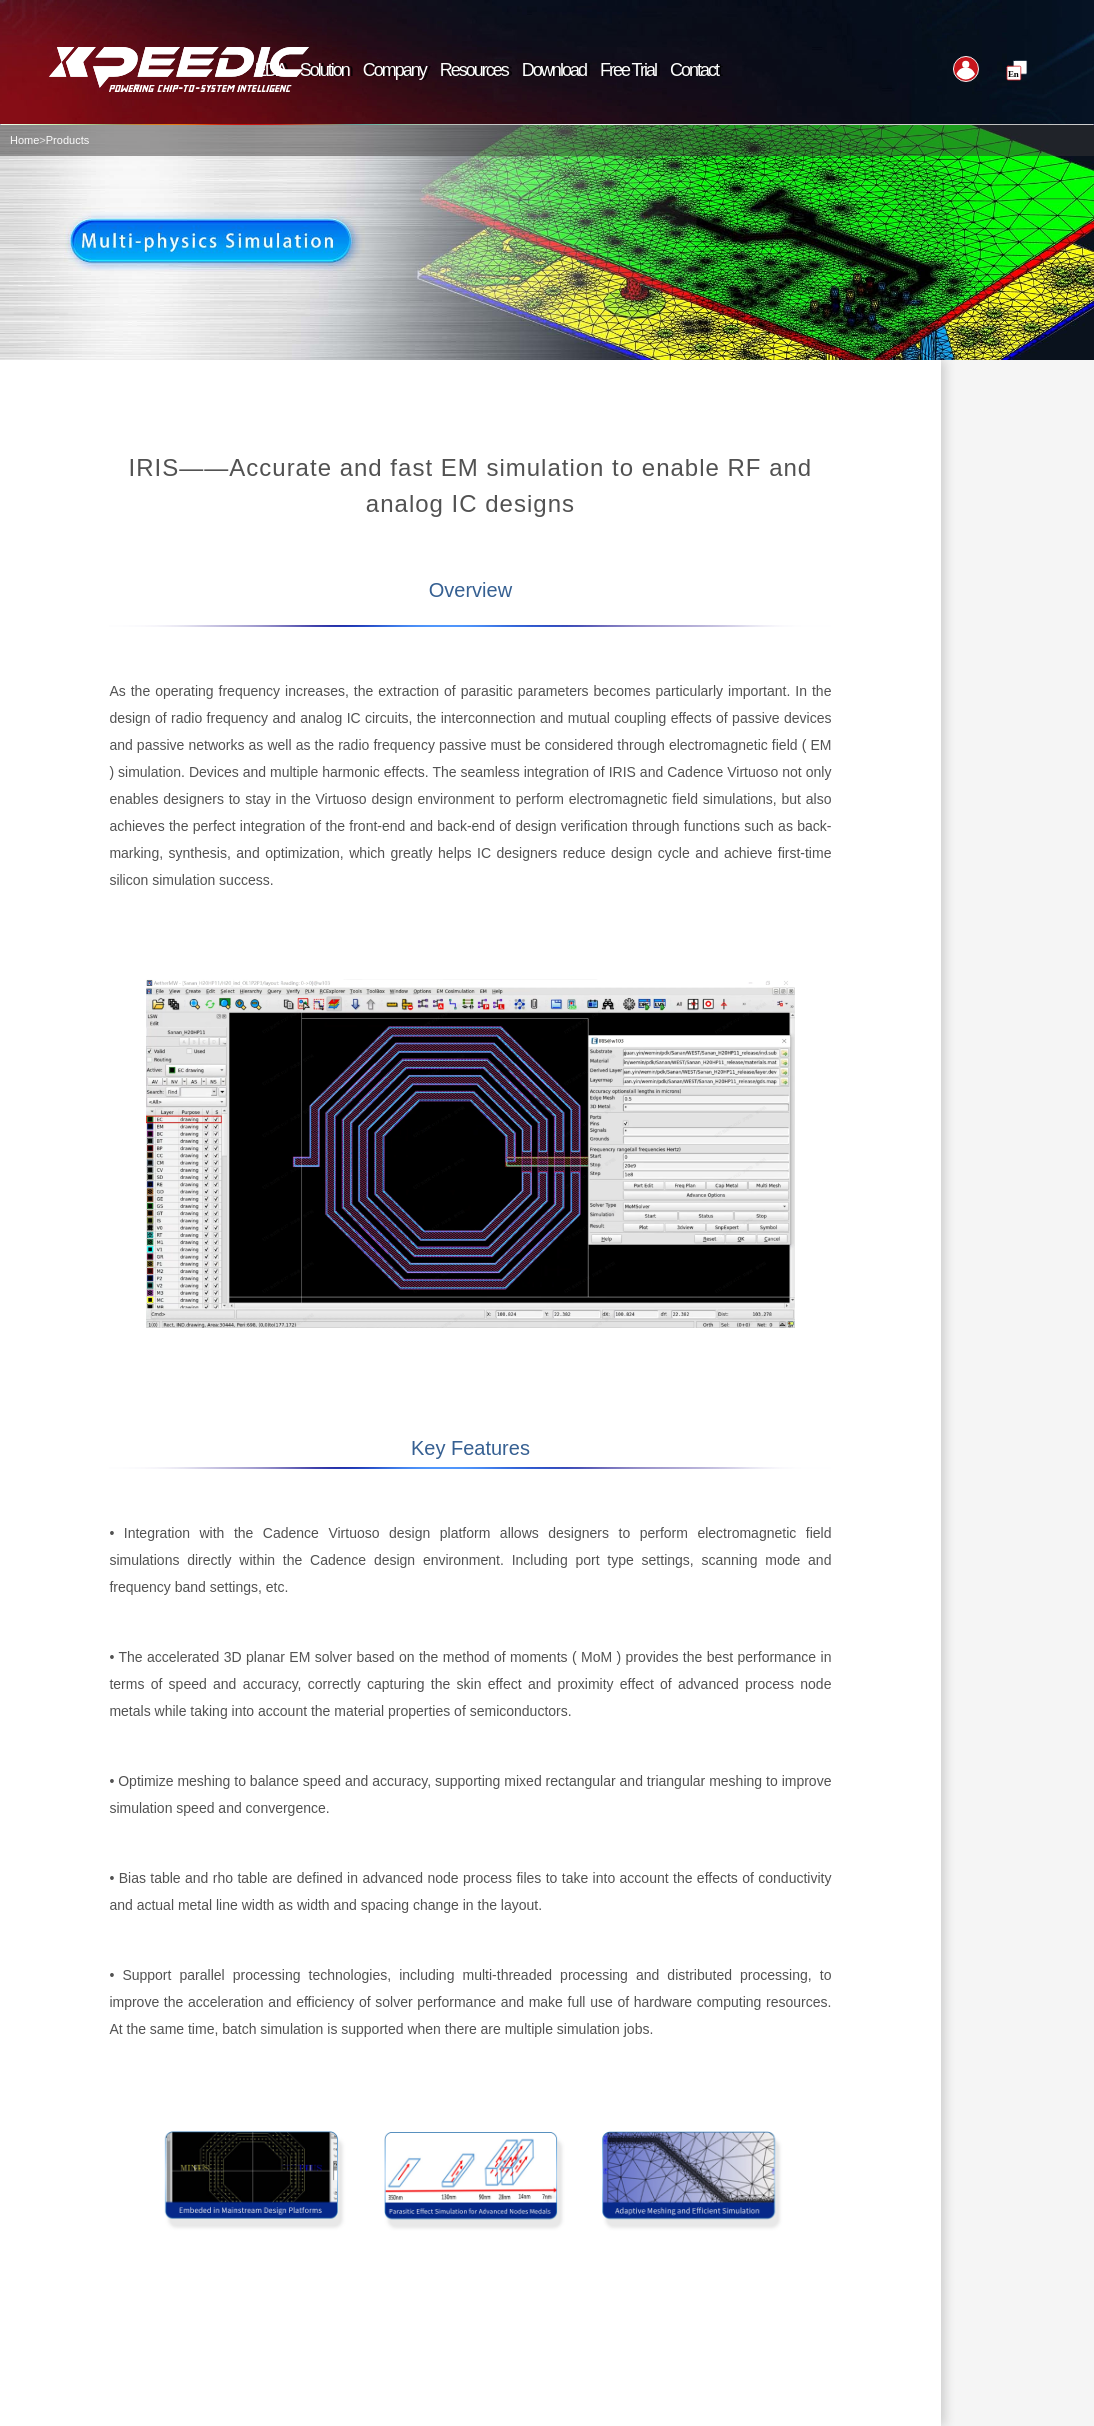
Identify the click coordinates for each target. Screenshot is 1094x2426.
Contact (694, 70)
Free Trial (628, 70)
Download (554, 70)
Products (67, 140)
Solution (324, 70)
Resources (474, 70)
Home (24, 140)
